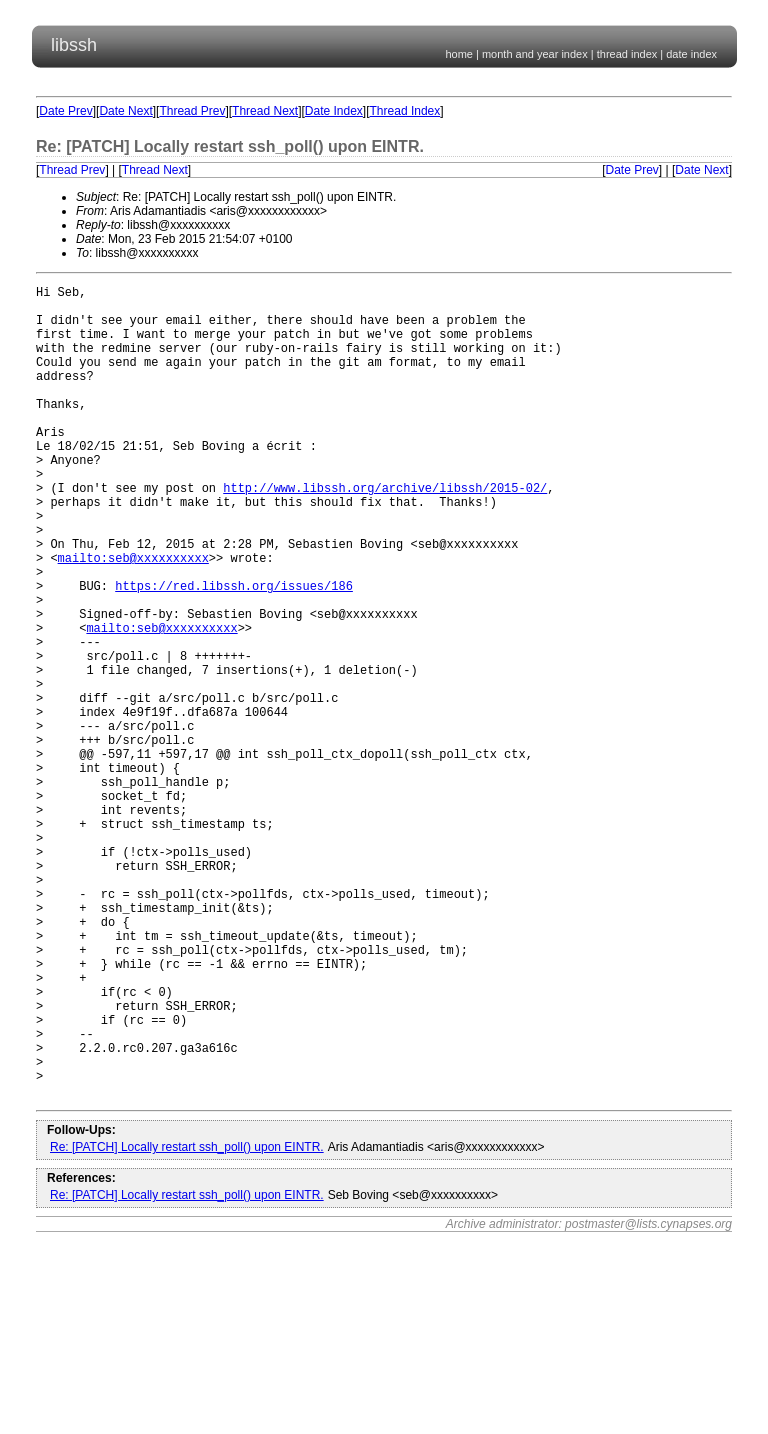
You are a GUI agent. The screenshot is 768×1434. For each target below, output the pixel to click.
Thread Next (265, 111)
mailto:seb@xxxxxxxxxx (133, 617)
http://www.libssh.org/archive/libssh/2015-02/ (385, 532)
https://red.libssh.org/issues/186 (234, 651)
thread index (627, 54)
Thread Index (405, 111)
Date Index (334, 111)
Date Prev (65, 111)
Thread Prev (192, 111)
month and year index (535, 54)
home (459, 54)
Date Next (125, 111)
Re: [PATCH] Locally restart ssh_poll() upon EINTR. (187, 1321)
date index (691, 54)
